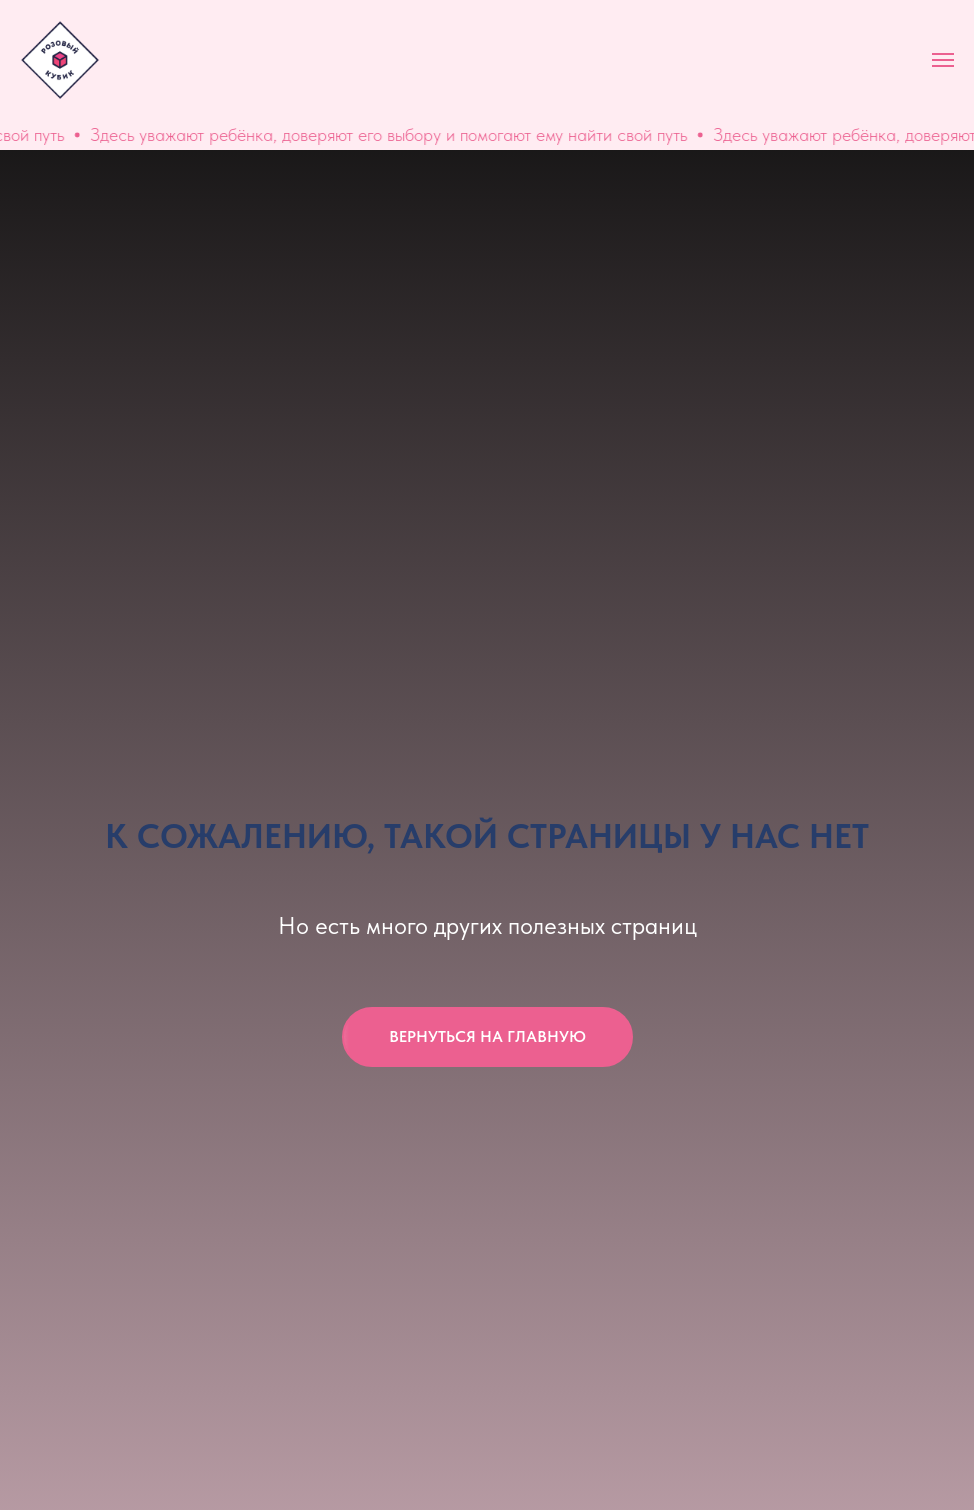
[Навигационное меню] (943, 60)
